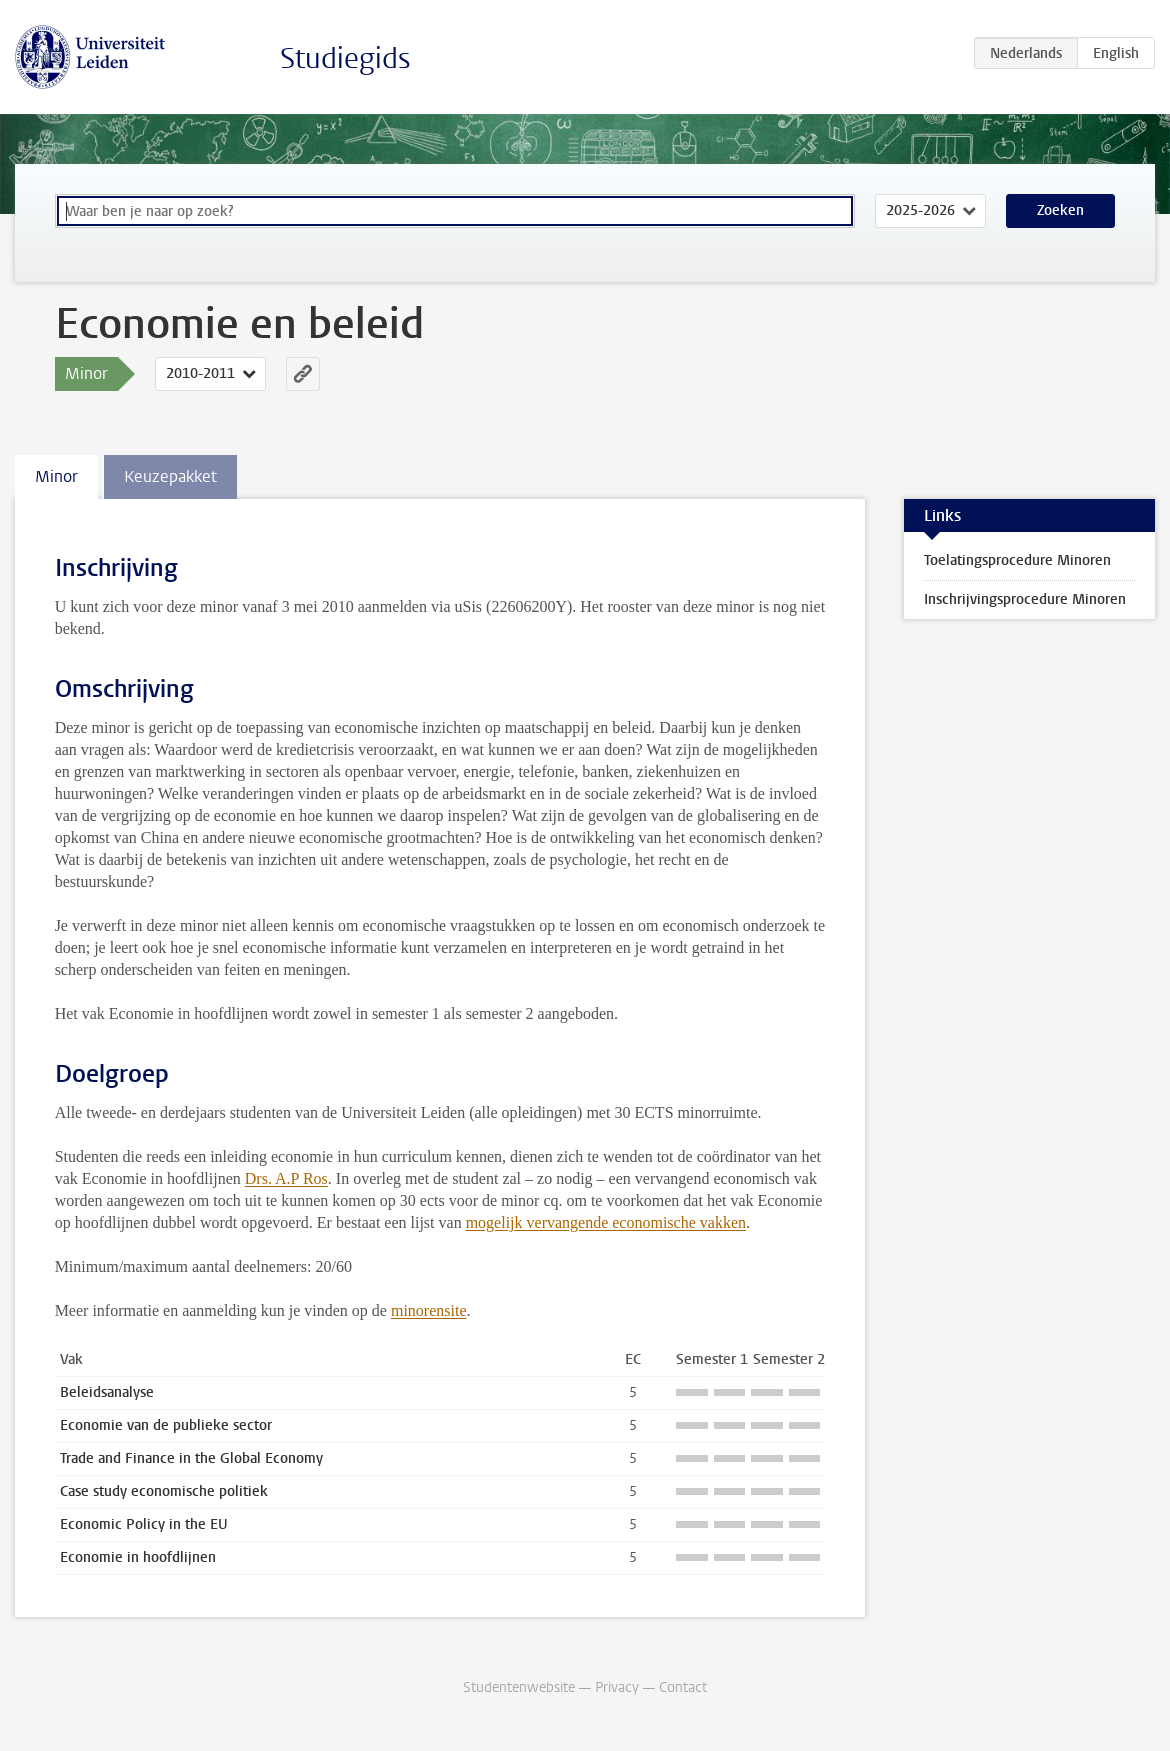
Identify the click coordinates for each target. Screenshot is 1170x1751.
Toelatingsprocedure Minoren (1017, 560)
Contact (683, 1687)
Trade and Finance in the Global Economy (191, 1458)
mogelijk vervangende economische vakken (606, 1222)
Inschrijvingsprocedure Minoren (1025, 599)
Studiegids (345, 58)
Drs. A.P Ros (286, 1178)
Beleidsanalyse (107, 1392)
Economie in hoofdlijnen (138, 1557)
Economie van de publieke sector (166, 1425)
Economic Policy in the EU (144, 1524)
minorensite (429, 1310)
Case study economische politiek (164, 1491)
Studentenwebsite (519, 1687)
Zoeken (1060, 210)
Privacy (617, 1687)
